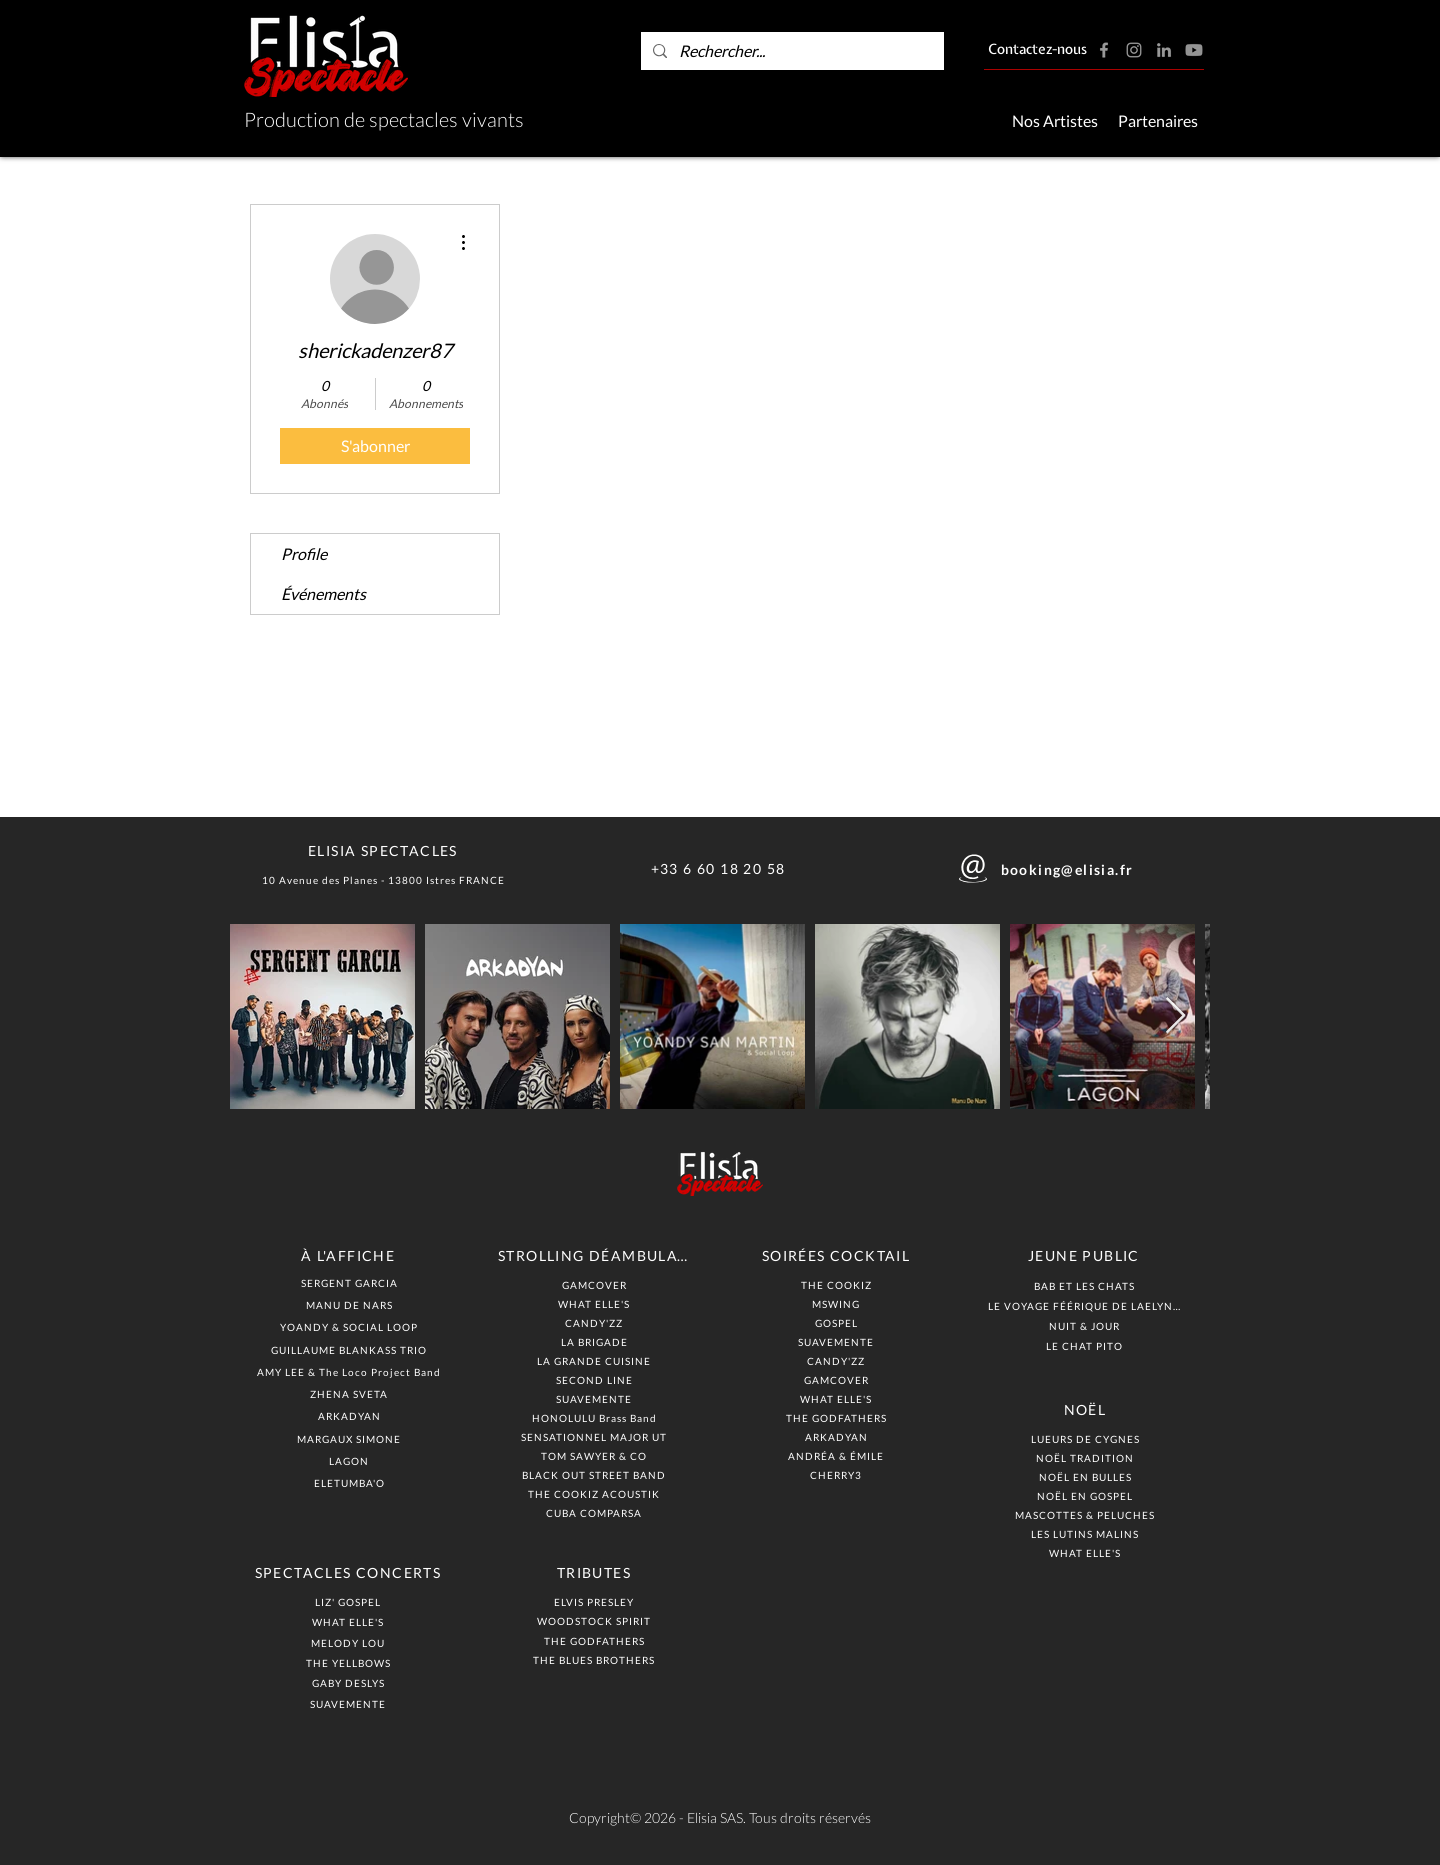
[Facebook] (1104, 50)
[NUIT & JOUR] (1086, 1325)
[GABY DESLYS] (350, 1682)
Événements (323, 593)
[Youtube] (1194, 50)
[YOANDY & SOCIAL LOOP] (351, 1326)
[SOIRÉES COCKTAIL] (838, 1255)
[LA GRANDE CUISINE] (596, 1360)
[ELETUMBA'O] (351, 1482)
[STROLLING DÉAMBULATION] (596, 1255)
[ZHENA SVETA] (351, 1393)
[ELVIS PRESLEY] (596, 1601)
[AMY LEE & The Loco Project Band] (351, 1371)
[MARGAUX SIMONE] (351, 1438)
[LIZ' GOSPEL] (350, 1601)
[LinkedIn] (1164, 50)
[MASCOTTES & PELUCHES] (1087, 1514)
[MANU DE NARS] (351, 1304)
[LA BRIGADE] (596, 1341)
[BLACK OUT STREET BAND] (596, 1474)
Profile (304, 553)
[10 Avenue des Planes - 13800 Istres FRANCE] (385, 879)
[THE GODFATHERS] (596, 1640)
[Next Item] (1175, 1016)
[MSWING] (838, 1303)
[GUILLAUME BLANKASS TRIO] (351, 1349)
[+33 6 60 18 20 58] (720, 868)
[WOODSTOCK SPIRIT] (596, 1620)
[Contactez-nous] (1037, 51)
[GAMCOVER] (596, 1284)
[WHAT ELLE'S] (350, 1621)
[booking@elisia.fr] (1069, 869)
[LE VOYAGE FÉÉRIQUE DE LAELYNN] (1086, 1305)
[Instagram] (1134, 50)
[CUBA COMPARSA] (596, 1512)
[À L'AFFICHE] (350, 1255)
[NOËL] (1087, 1409)
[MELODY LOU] (350, 1642)
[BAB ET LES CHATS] (1086, 1285)
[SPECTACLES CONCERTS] (350, 1572)
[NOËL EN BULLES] (1087, 1476)
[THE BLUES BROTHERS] (596, 1659)
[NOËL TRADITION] (1087, 1457)
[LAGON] (351, 1460)
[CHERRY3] (838, 1474)
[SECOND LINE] (596, 1379)
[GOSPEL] (838, 1322)
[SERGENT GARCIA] (351, 1282)
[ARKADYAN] (351, 1415)
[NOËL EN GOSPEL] (1087, 1495)
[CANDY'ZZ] (596, 1322)
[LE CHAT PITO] (1086, 1345)
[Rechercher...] (790, 51)
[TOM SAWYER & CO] (596, 1455)
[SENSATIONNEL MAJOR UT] (596, 1436)
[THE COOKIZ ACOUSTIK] (596, 1493)
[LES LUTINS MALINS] (1087, 1533)
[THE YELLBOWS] (350, 1662)
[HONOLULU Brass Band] (596, 1417)
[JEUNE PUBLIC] (1086, 1255)
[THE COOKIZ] (838, 1284)
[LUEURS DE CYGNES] (1087, 1438)
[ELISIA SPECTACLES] (385, 850)
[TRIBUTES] (596, 1572)
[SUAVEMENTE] (350, 1703)
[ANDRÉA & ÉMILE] (838, 1455)
